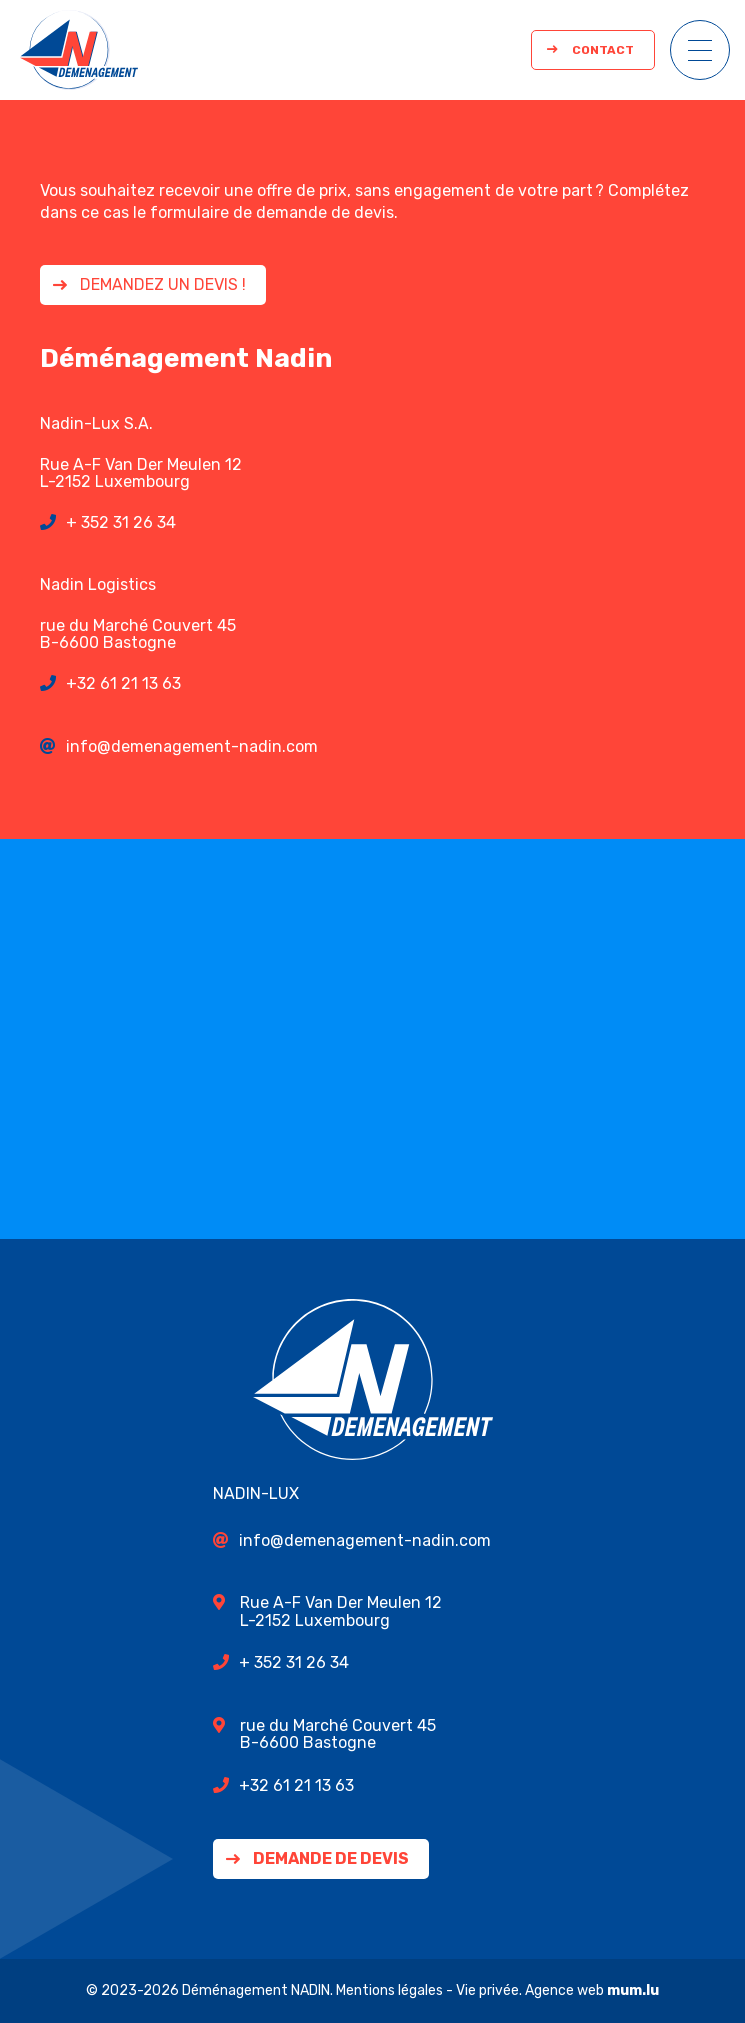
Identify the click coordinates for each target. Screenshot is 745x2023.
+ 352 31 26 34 (121, 522)
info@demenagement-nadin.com (192, 746)
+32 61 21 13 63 (123, 683)
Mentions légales (389, 1990)
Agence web (564, 1990)
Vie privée (487, 1990)
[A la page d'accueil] (79, 50)
